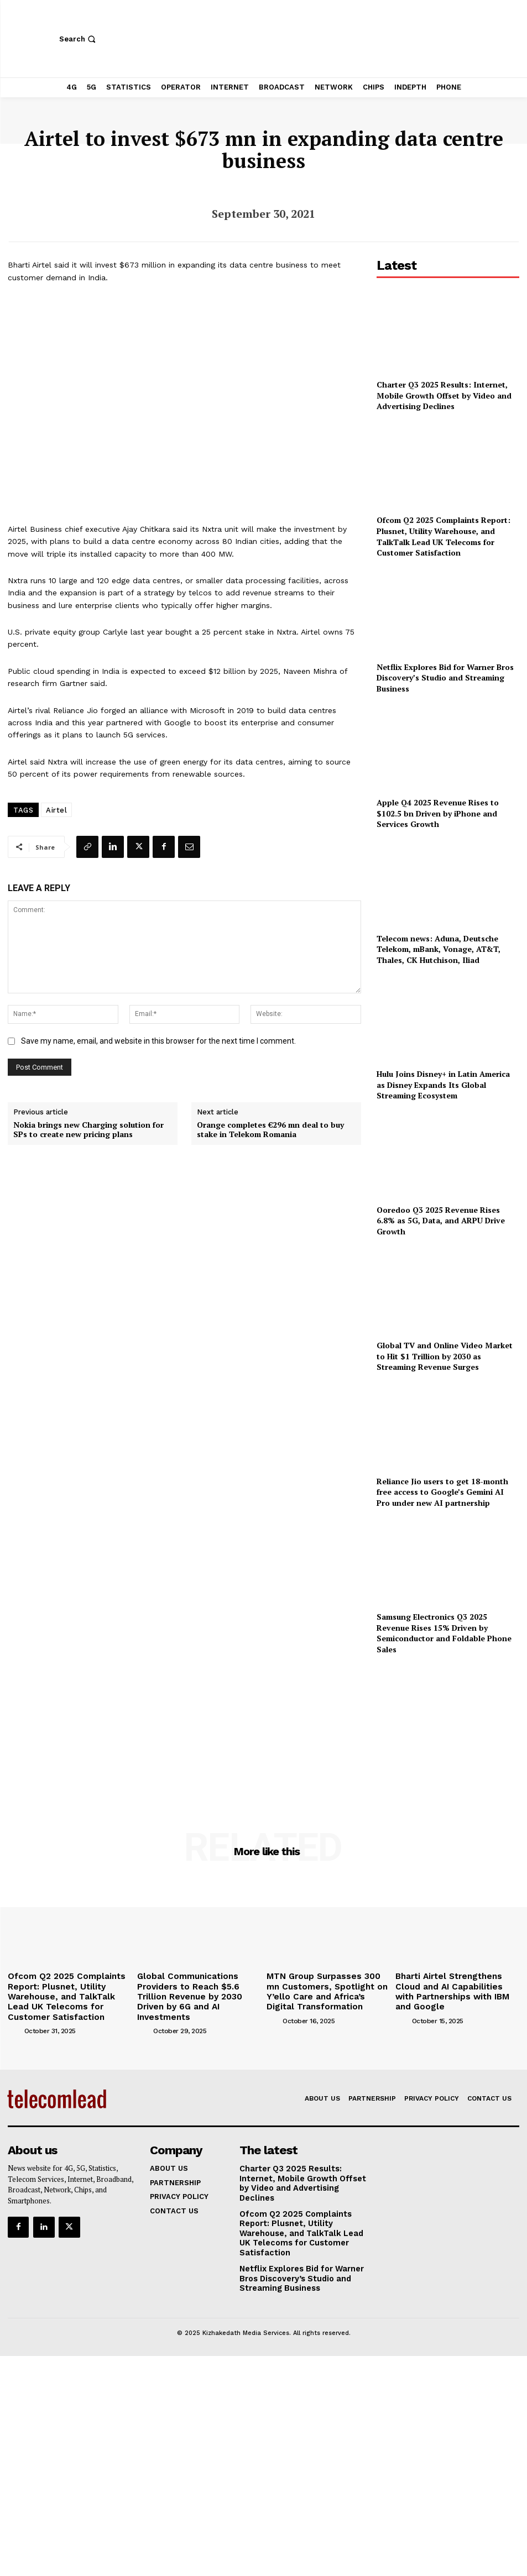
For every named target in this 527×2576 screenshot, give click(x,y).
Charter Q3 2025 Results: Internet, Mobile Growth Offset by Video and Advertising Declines (444, 395)
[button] (78, 39)
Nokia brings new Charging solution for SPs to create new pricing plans (88, 1130)
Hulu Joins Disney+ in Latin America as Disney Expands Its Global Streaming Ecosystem (443, 1085)
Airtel (56, 810)
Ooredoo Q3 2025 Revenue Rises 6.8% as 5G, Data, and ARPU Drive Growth (441, 1221)
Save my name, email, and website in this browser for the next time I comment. (158, 1040)
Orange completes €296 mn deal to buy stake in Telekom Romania (270, 1130)
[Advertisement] (448, 1728)
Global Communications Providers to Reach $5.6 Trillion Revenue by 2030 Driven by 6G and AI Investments (198, 1988)
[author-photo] (15, 2023)
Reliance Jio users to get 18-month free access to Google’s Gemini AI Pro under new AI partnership (442, 1492)
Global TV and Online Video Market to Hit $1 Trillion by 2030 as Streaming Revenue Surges (445, 1356)
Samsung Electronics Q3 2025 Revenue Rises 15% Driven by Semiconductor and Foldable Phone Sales (444, 1632)
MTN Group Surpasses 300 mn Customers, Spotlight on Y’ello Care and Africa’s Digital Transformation (322, 1988)
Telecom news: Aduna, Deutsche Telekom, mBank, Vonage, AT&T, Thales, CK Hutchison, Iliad (438, 949)
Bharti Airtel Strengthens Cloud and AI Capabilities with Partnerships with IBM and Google (457, 1984)
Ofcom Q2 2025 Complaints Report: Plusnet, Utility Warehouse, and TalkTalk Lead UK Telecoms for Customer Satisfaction (443, 536)
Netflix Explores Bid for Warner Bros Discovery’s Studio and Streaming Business (445, 678)
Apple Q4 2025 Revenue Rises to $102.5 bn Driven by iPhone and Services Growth (438, 813)
